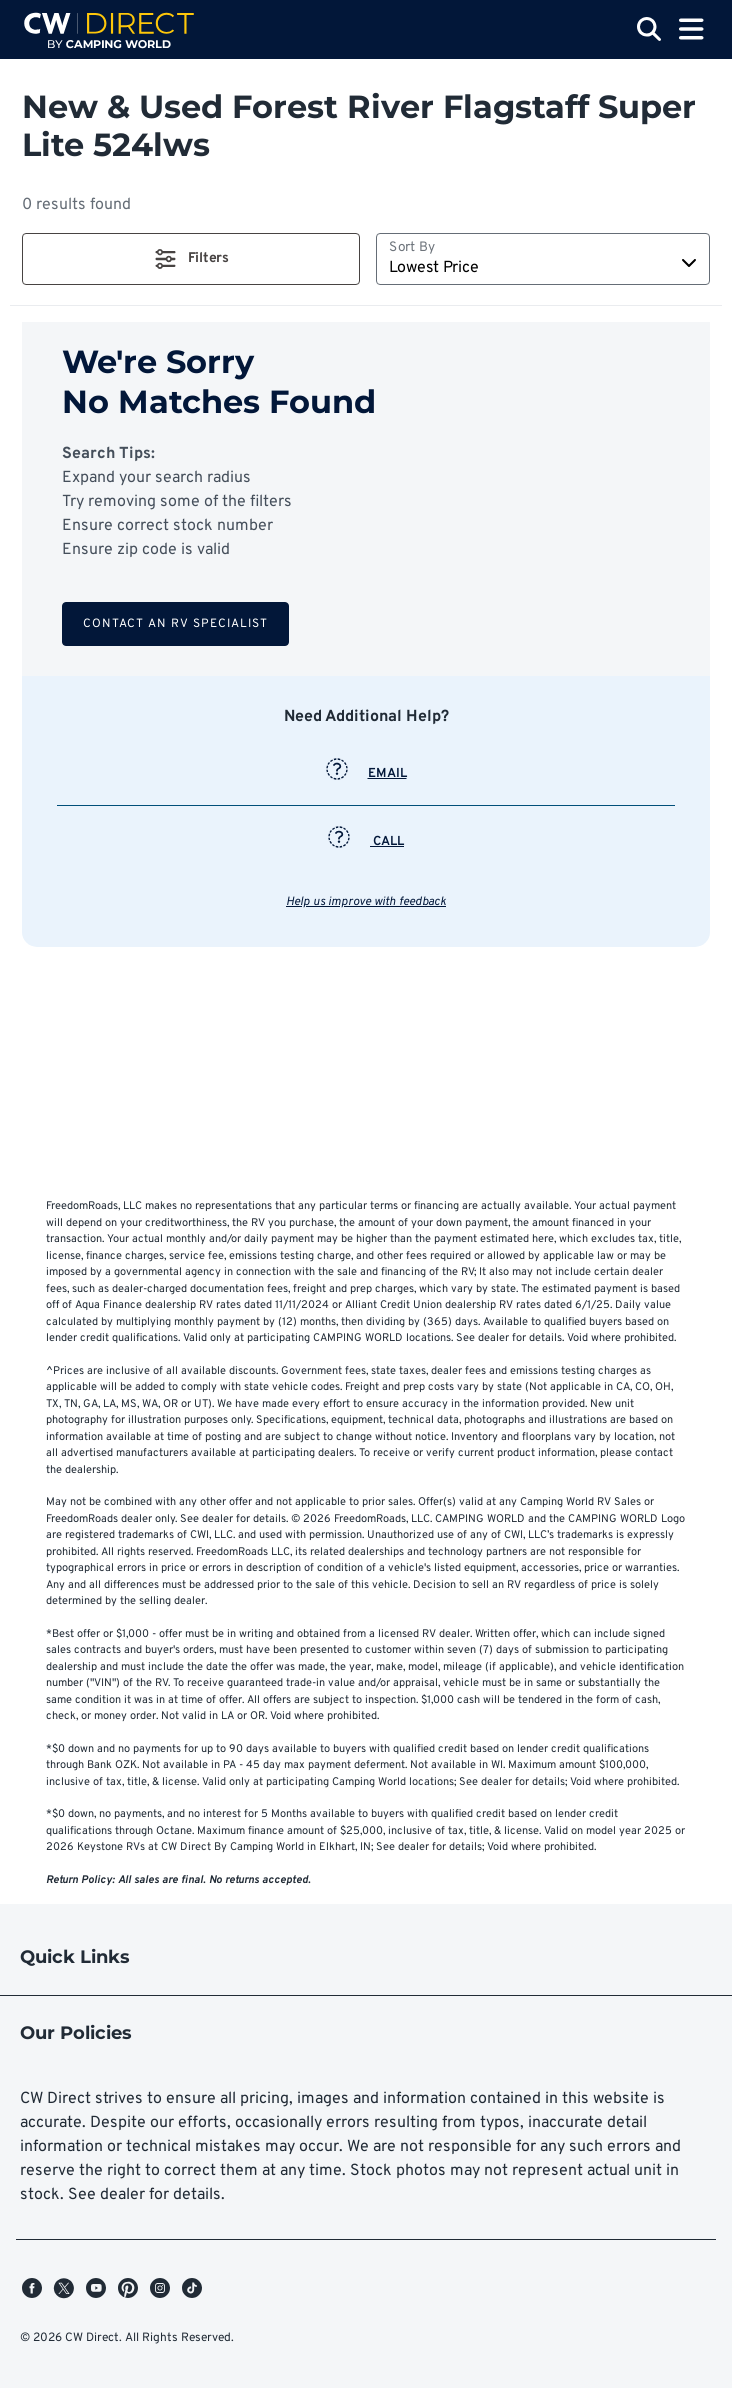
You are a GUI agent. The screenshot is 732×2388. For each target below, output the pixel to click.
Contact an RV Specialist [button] (175, 624)
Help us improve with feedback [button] (366, 902)
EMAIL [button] (366, 774)
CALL (366, 842)
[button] (191, 259)
